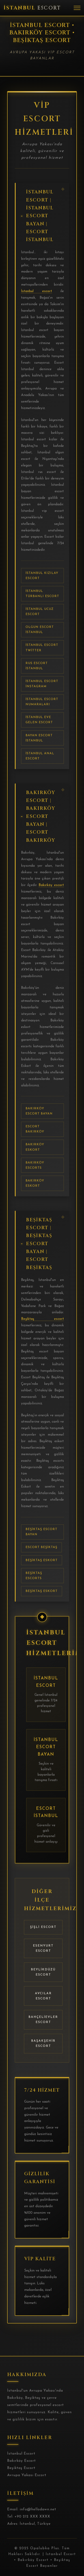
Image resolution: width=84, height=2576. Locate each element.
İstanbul (32, 7)
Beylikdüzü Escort (43, 1972)
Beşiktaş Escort (21, 2468)
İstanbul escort (36, 291)
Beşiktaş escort (42, 1319)
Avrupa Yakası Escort (26, 2475)
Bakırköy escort (51, 885)
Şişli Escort (43, 1927)
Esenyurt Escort (43, 1948)
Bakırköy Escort (21, 2461)
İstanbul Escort (21, 2453)
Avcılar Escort (43, 1996)
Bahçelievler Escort (43, 2020)
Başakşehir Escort (43, 2043)
